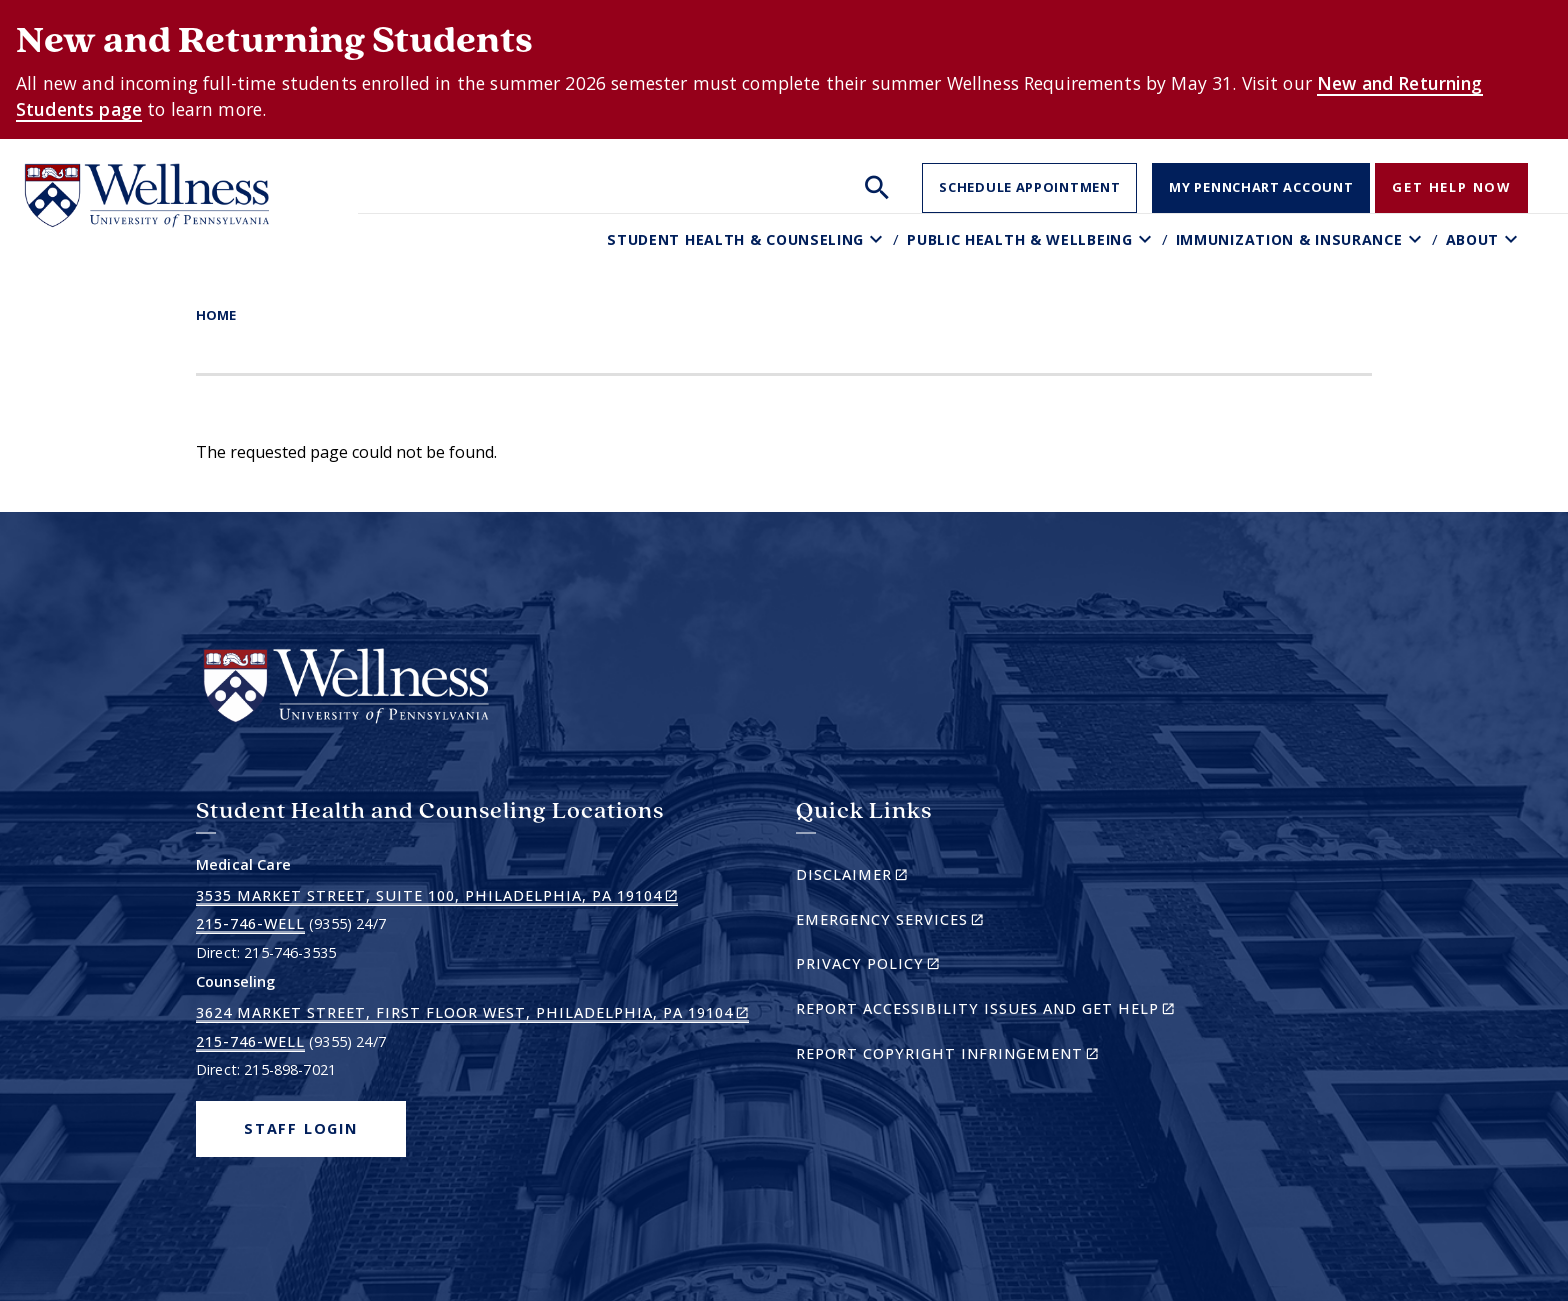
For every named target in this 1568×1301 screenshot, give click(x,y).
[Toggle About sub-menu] (1513, 239)
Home (216, 315)
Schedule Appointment (1029, 187)
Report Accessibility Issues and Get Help (993, 1011)
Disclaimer (886, 877)
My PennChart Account (1261, 187)
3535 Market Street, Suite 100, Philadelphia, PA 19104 (437, 896)
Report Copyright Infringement (982, 1056)
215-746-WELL (250, 923)
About (1473, 239)
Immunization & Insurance (1289, 239)
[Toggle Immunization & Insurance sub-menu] (1417, 239)
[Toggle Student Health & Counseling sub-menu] (878, 239)
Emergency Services (924, 922)
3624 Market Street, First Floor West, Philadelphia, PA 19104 (472, 1013)
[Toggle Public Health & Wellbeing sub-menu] (1147, 239)
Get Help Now (1451, 187)
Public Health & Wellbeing (1020, 239)
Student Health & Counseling (735, 239)
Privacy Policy (902, 966)
